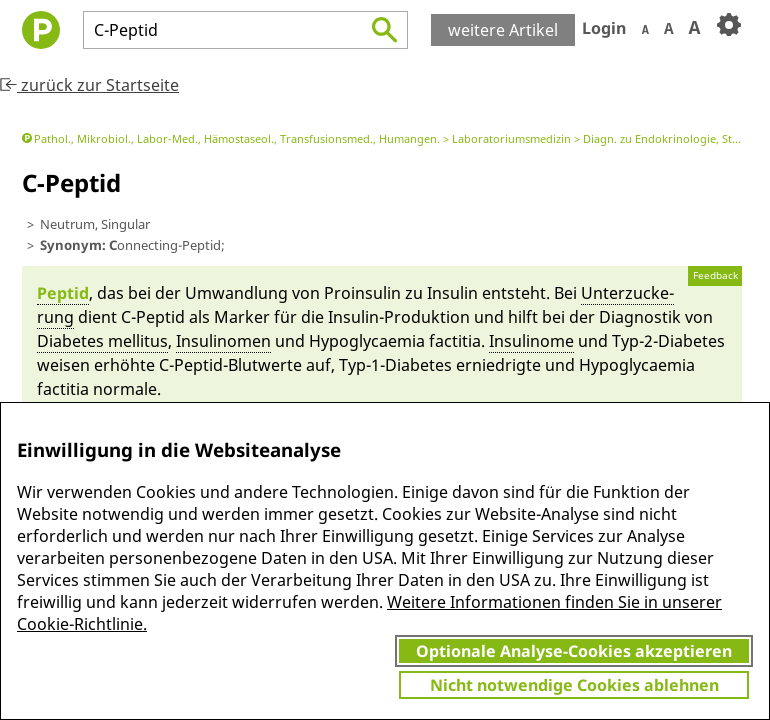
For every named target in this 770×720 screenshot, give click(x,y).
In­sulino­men (223, 341)
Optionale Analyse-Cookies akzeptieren (574, 651)
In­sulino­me (531, 341)
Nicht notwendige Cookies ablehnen (574, 685)
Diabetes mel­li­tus (102, 341)
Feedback (715, 275)
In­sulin (452, 293)
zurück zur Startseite (89, 85)
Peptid (63, 293)
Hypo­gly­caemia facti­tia (395, 341)
